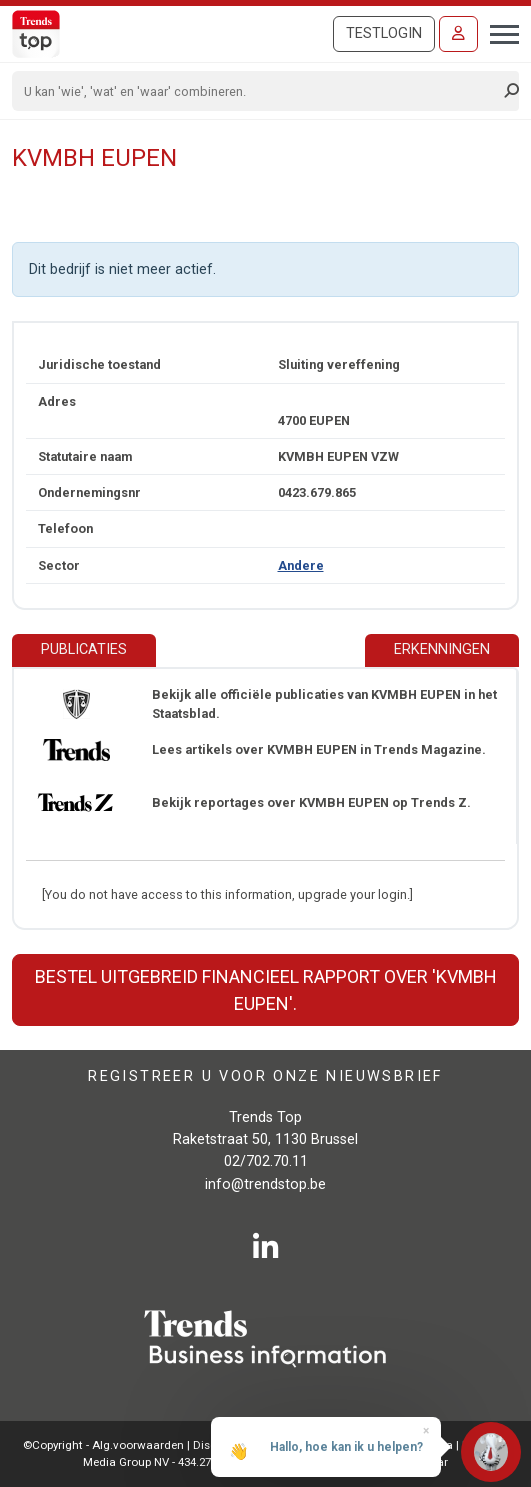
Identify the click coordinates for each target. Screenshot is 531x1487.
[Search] (259, 91)
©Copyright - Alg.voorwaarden (103, 1445)
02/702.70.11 (266, 1161)
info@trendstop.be (265, 1184)
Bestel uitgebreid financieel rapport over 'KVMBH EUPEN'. (266, 990)
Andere (301, 565)
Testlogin (384, 33)
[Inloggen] (458, 34)
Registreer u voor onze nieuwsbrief (265, 1076)
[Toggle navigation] (498, 32)
